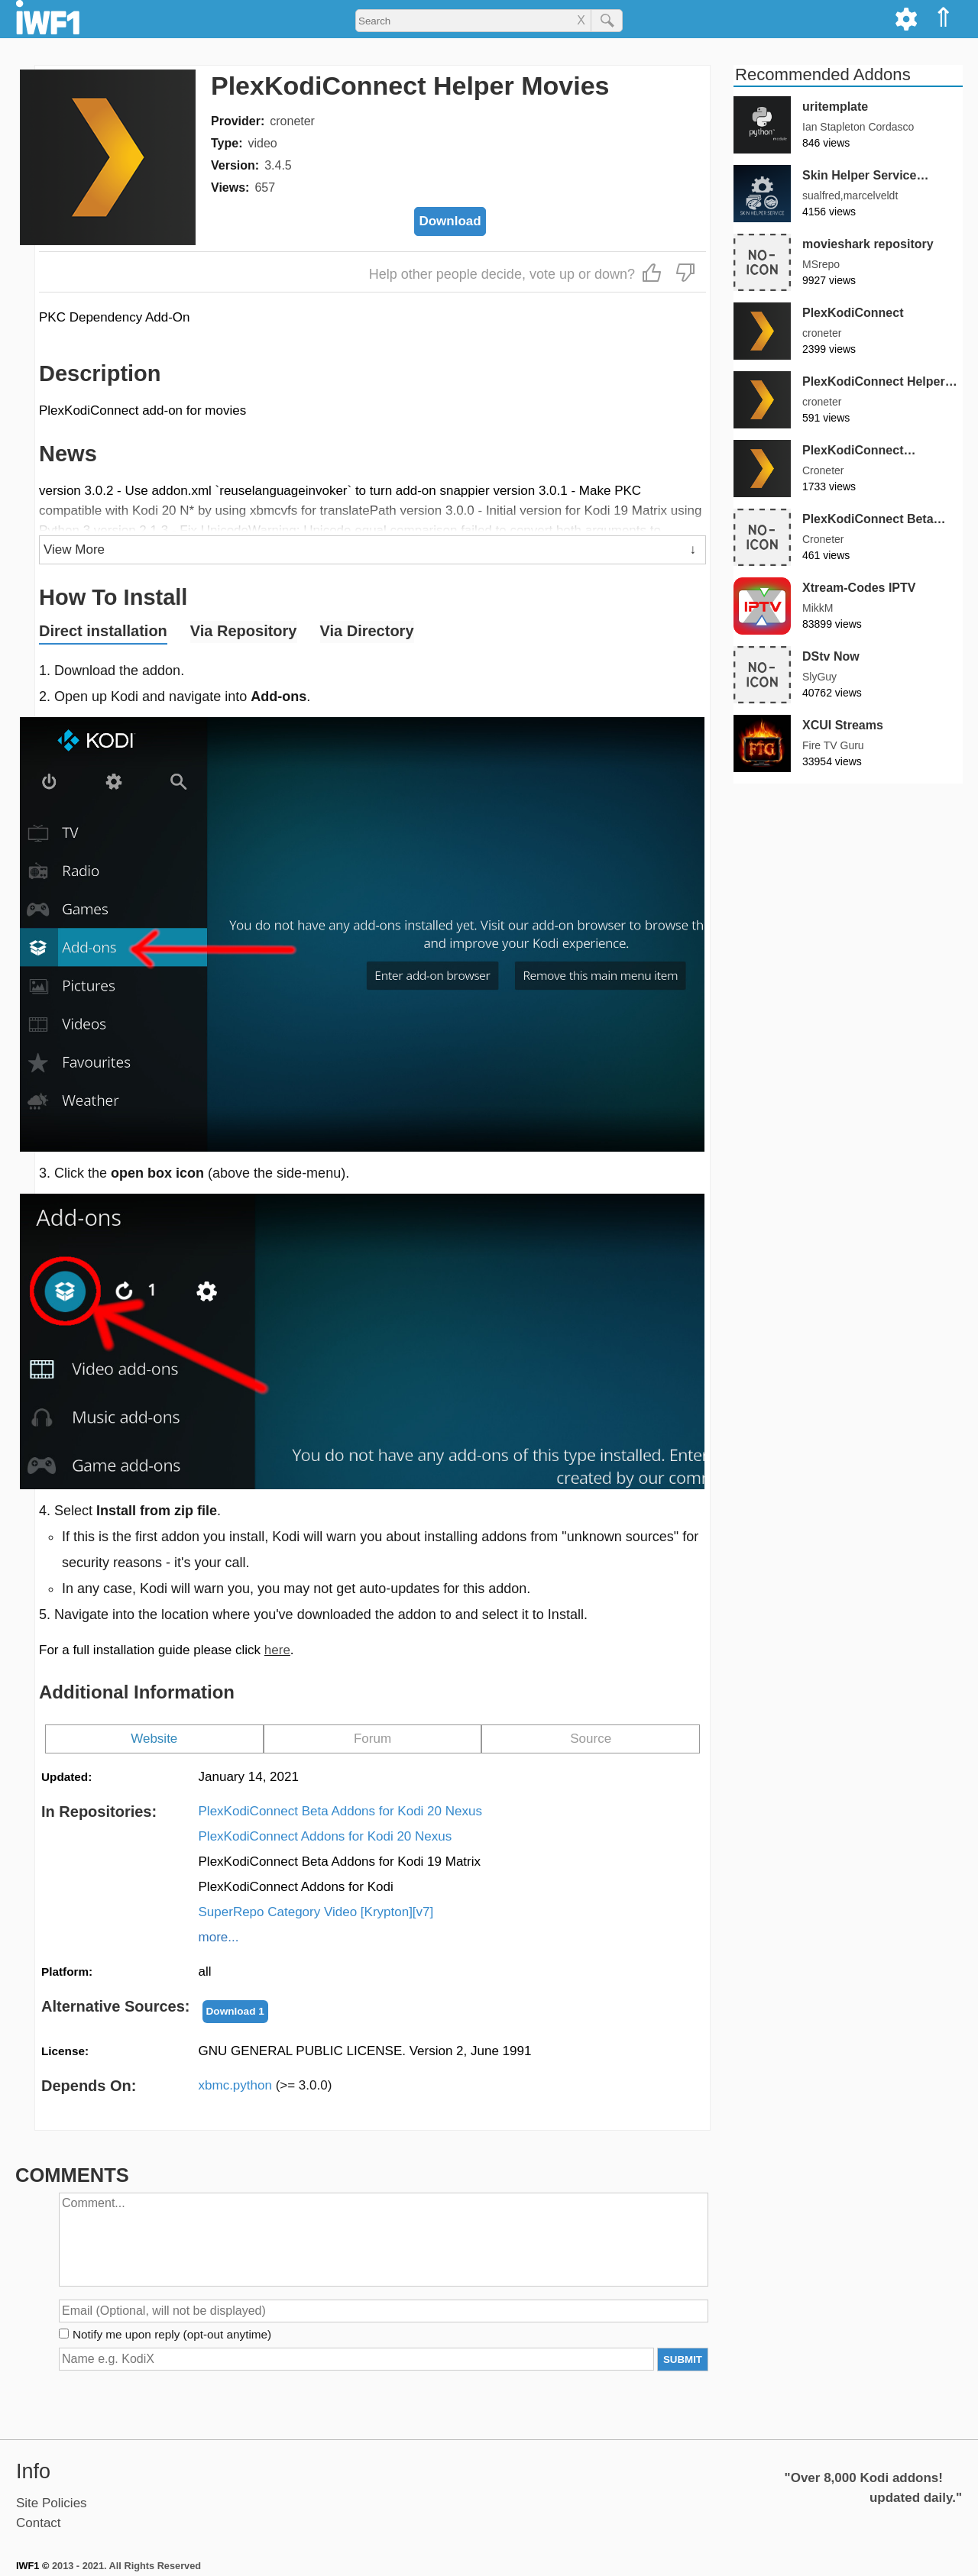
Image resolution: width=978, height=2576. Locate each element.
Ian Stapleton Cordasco (858, 127)
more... (219, 1937)
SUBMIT (682, 2359)
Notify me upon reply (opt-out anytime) (172, 2334)
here (277, 1650)
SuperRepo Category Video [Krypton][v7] (316, 1912)
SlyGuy (819, 677)
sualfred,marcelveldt (850, 195)
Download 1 (235, 2011)
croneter (292, 121)
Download (450, 221)
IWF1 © (32, 2565)
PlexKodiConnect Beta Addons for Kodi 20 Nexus (340, 1811)
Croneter (823, 470)
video (262, 143)
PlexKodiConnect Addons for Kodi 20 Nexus (325, 1836)
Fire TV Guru (833, 745)
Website (154, 1738)
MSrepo (821, 264)
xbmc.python (265, 2085)
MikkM (817, 608)
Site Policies (51, 2503)
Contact (38, 2523)
